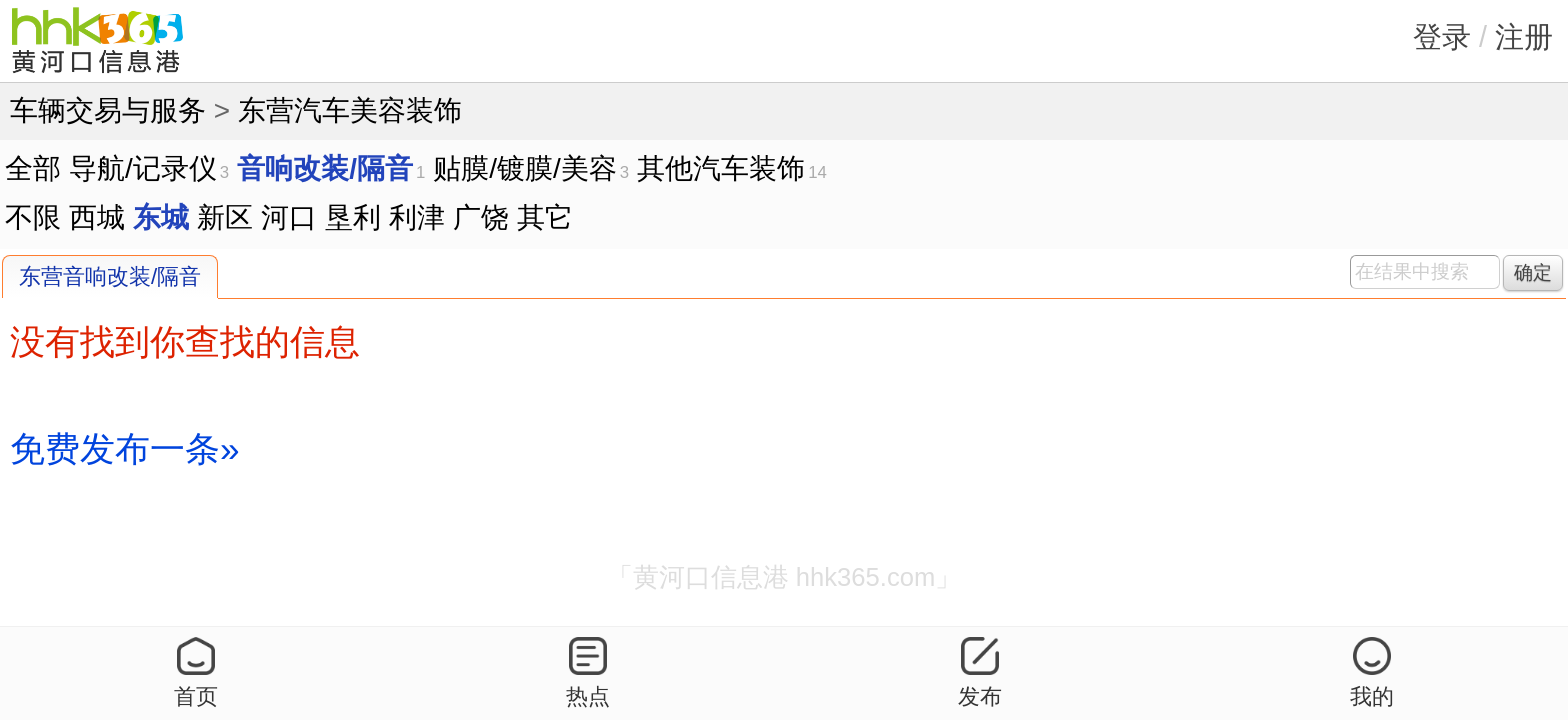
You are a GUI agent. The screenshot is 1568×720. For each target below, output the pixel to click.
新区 (225, 217)
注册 (1524, 37)
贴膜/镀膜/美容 (525, 168)
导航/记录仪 (143, 168)
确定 (1533, 272)
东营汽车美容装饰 (350, 110)
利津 (417, 217)
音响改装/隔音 (325, 168)
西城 (97, 217)
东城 (161, 217)
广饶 (481, 217)
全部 (33, 168)
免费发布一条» (125, 448)
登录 (1442, 37)
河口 (289, 217)
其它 (545, 217)
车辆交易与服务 (108, 110)
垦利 (353, 217)
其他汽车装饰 (721, 168)
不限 (33, 217)
